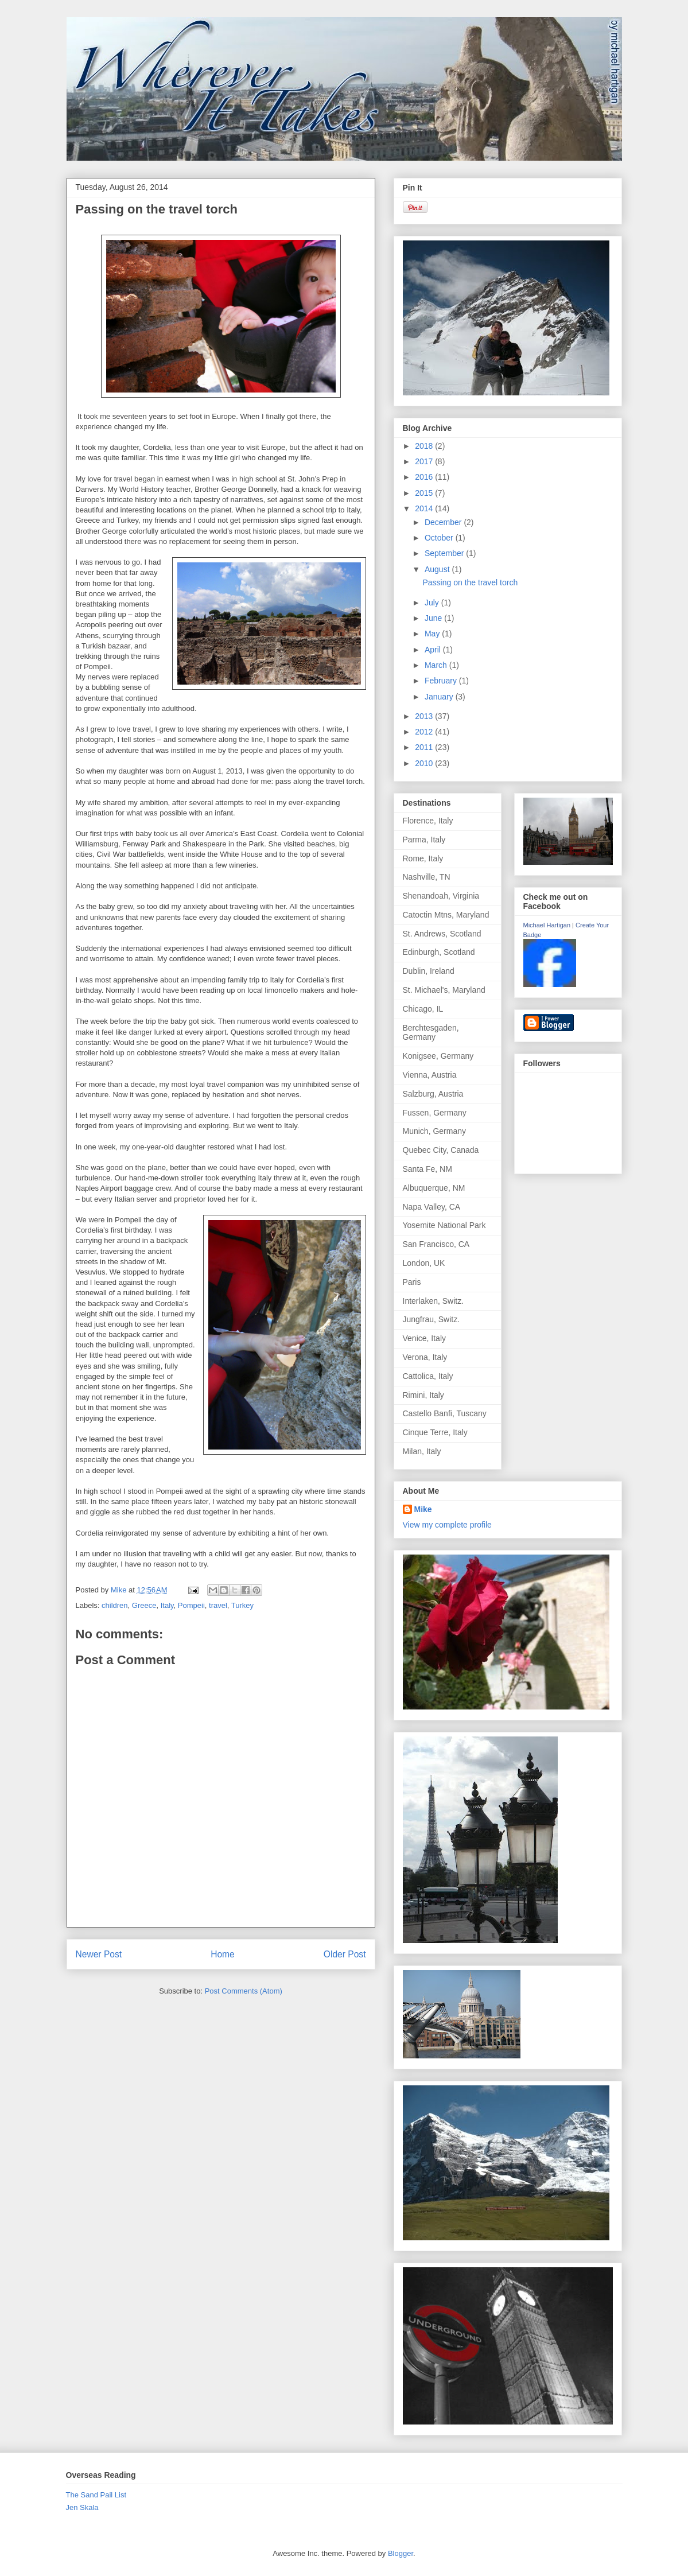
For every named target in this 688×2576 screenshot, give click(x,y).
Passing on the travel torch (470, 582)
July (433, 602)
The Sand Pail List (96, 2494)
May (433, 633)
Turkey (242, 1605)
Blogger (400, 2553)
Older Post (345, 1954)
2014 (425, 508)
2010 (425, 763)
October (440, 537)
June (434, 618)
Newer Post (99, 1954)
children (115, 1605)
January (440, 696)
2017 (425, 461)
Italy (167, 1605)
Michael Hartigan (547, 925)
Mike (423, 1509)
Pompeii (191, 1605)
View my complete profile (447, 1524)
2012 (425, 731)
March (437, 665)
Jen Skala (82, 2507)
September (445, 553)
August (438, 569)
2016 (425, 476)
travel (218, 1605)
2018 (425, 445)
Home (223, 1954)
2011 (425, 747)
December (444, 522)
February (442, 680)
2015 (425, 493)
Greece (144, 1605)
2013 (425, 716)
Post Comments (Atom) (243, 1991)
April (434, 649)
